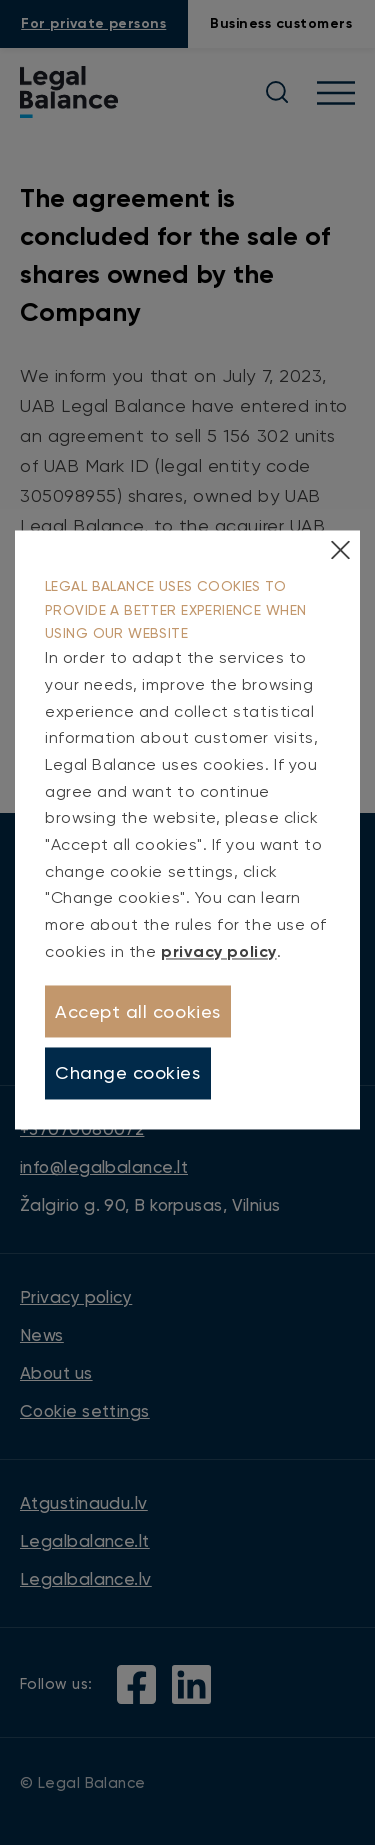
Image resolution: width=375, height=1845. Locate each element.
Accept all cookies (138, 1011)
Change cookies (128, 1073)
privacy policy (219, 951)
